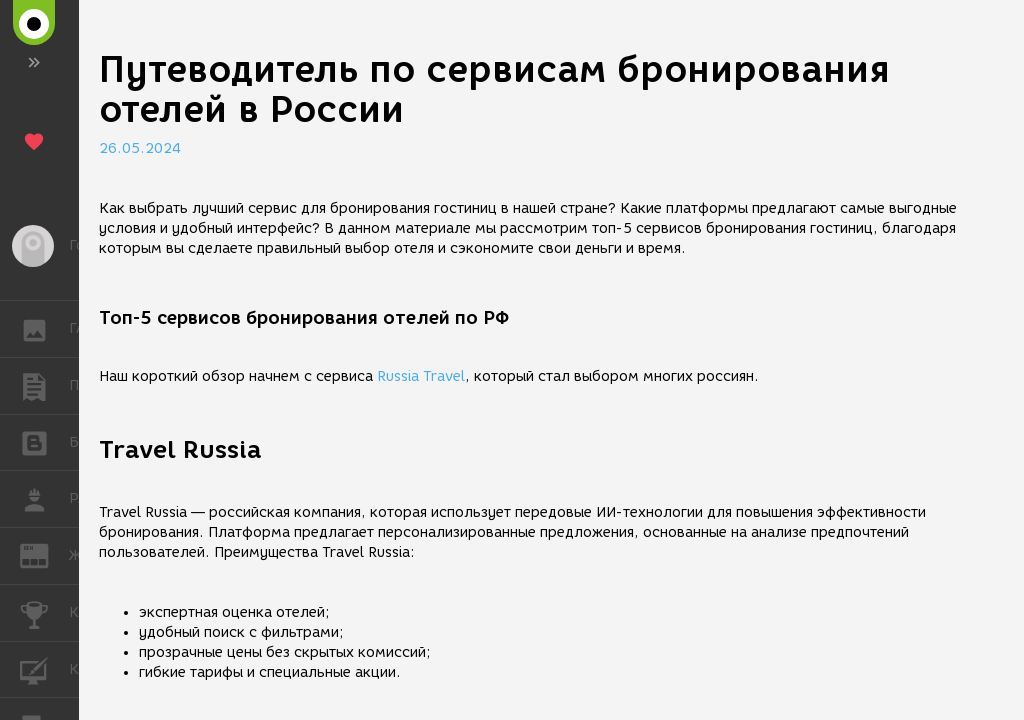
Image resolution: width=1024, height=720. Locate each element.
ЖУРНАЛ (44, 554)
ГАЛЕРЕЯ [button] (44, 329)
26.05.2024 (140, 148)
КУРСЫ (44, 668)
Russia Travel (421, 376)
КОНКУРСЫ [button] (44, 613)
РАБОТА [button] (44, 499)
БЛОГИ (44, 441)
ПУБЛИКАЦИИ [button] (44, 386)
